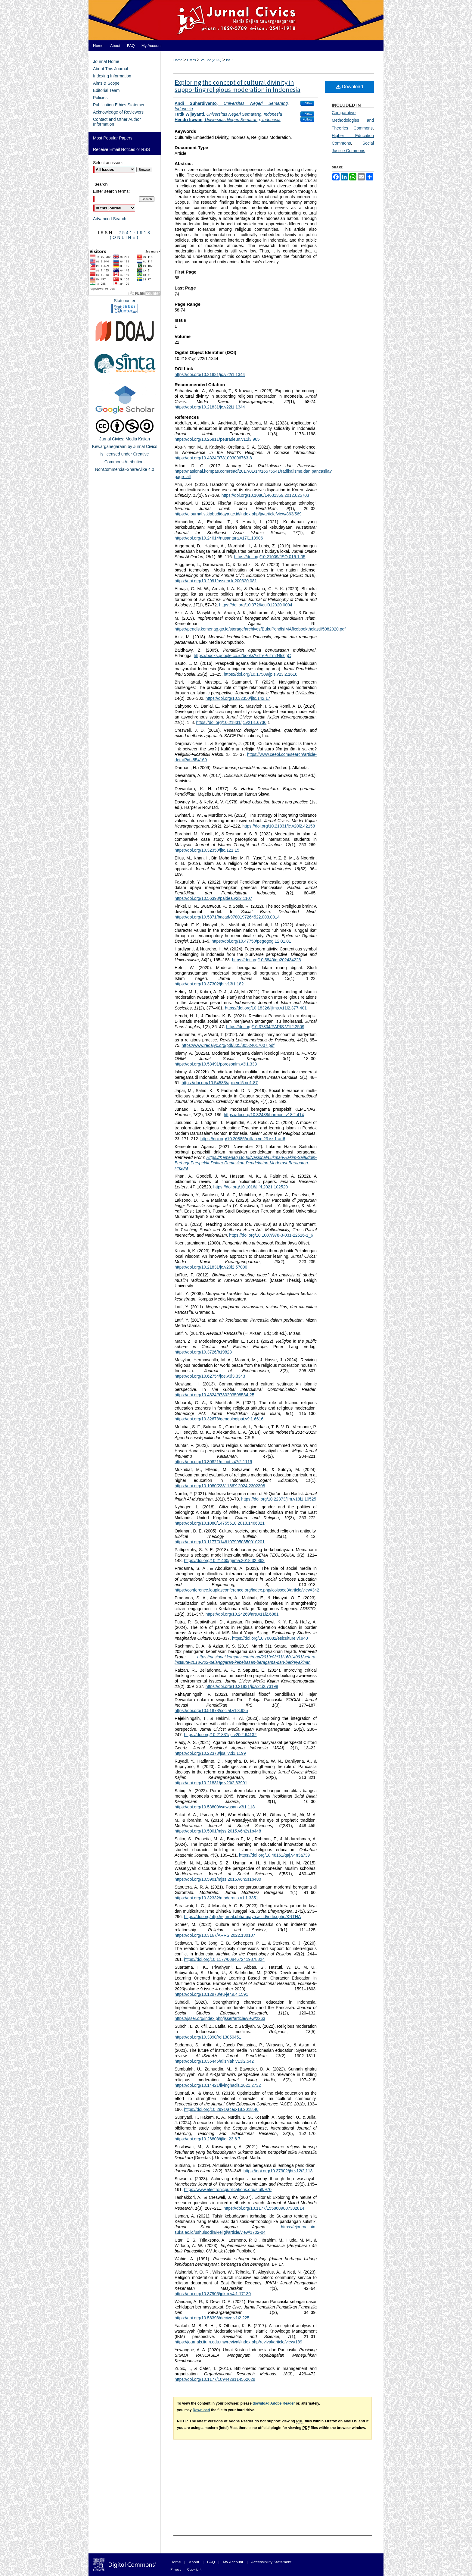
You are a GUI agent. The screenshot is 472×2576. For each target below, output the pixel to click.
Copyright (194, 2569)
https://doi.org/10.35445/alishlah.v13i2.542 (214, 2061)
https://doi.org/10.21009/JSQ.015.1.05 (270, 556)
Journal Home (106, 61)
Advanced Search (109, 218)
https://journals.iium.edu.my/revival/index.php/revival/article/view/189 (238, 2342)
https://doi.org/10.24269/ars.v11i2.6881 (242, 1614)
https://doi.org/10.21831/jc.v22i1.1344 (210, 374)
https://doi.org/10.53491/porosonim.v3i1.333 (216, 1064)
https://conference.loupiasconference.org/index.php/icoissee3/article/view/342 (247, 1590)
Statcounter (124, 300)
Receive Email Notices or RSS (121, 149)
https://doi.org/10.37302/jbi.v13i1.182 (209, 983)
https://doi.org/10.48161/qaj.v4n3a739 (274, 1855)
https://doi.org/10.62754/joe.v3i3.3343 (210, 1376)
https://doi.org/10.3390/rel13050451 (208, 2037)
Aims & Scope (106, 83)
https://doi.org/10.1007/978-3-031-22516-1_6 (271, 1235)
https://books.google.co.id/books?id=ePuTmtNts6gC (242, 655)
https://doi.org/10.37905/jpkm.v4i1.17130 (213, 2293)
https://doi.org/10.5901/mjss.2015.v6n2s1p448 (218, 1831)
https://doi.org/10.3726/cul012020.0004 (255, 605)
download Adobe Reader (274, 2403)
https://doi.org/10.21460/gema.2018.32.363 (224, 1560)
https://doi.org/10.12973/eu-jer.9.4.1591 (211, 1994)
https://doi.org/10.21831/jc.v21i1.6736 (231, 722)
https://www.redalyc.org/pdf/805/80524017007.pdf (228, 1045)
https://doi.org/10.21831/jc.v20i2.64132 (220, 1734)
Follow (307, 103)
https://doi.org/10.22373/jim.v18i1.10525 (278, 1499)
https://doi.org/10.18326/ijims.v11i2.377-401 (266, 1008)
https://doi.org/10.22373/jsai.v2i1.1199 (210, 1753)
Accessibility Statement (271, 2562)
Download (349, 86)
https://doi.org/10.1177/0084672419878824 (224, 1959)
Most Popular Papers (112, 138)
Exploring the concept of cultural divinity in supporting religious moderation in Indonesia (237, 86)
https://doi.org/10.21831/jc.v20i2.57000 (211, 1267)
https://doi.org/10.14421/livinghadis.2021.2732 (218, 2085)
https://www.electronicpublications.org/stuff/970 (228, 2189)
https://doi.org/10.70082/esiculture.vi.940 (270, 1638)
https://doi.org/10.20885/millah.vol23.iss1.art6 (242, 1138)
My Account (233, 2562)
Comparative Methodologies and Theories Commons (353, 120)
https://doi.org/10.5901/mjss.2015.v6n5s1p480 (218, 1879)
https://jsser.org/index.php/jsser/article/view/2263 (220, 2018)
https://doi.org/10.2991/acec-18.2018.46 (221, 2109)
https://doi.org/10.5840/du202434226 (266, 959)
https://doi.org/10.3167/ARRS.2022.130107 (215, 1935)
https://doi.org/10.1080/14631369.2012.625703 (265, 495)
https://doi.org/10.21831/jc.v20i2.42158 (278, 826)
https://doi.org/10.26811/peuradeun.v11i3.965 (217, 439)
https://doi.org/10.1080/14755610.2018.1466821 (220, 1523)
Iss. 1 (230, 60)
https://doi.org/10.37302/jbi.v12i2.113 (278, 2170)
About (194, 2562)
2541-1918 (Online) (130, 235)
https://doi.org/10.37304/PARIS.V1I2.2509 (265, 1026)
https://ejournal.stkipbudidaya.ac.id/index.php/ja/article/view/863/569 (238, 514)
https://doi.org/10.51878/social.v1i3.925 (211, 1710)
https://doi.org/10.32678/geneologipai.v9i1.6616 (219, 1418)
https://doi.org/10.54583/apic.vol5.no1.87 (220, 1082)
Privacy (175, 2569)
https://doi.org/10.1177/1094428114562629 (215, 2379)
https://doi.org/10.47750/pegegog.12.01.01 (251, 941)
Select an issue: (108, 162)
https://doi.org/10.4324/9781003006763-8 (213, 457)
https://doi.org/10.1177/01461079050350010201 (220, 1541)
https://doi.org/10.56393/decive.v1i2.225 (212, 2317)
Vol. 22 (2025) (211, 60)
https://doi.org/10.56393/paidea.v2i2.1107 (213, 898)
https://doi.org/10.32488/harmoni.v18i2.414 (264, 1114)
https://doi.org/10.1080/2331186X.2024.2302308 (220, 1485)
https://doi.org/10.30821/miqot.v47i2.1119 (213, 1461)
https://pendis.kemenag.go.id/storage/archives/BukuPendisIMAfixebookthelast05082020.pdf (260, 629)
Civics (191, 60)
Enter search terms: (111, 191)
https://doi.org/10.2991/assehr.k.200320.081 (216, 580)
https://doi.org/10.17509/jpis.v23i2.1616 (260, 674)
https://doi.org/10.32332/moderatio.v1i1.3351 (216, 1897)
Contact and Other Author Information (117, 122)
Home (177, 60)
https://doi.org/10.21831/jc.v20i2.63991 (211, 1782)
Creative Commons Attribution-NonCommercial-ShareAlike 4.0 (124, 461)
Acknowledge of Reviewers (118, 112)
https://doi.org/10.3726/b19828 (203, 1352)
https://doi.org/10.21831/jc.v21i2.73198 (242, 1686)
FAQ (211, 2562)
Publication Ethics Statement (120, 104)
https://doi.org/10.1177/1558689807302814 (264, 2208)
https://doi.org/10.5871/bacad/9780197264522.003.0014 (227, 917)
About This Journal (110, 68)
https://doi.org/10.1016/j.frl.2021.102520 (250, 1187)
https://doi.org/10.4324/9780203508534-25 (214, 1394)
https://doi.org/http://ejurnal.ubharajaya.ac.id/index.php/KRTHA (242, 1916)
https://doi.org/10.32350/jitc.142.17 (238, 698)
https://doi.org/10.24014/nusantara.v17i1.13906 (219, 538)
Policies (100, 97)
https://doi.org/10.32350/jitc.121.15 (207, 850)
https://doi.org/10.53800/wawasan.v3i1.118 (215, 1806)
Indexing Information (112, 76)
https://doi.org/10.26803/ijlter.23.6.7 (208, 2138)
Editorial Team (106, 90)
